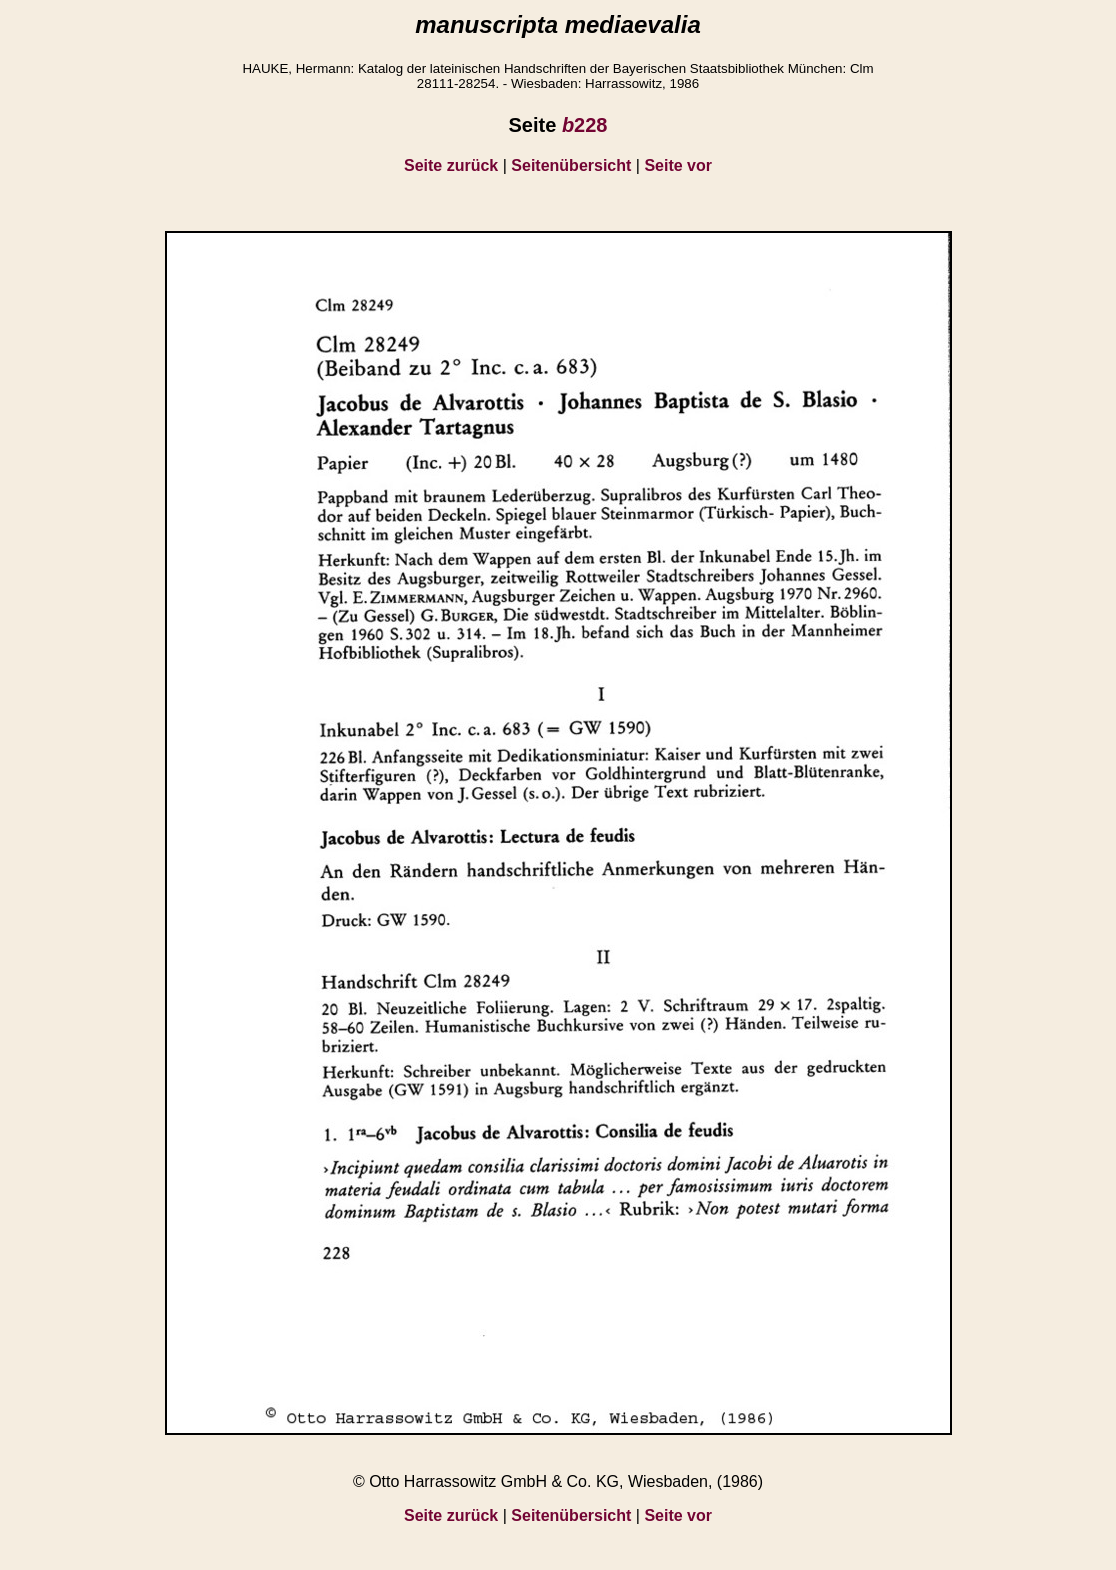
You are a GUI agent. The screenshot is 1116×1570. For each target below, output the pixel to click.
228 (585, 125)
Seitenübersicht (571, 165)
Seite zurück (451, 165)
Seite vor (678, 165)
